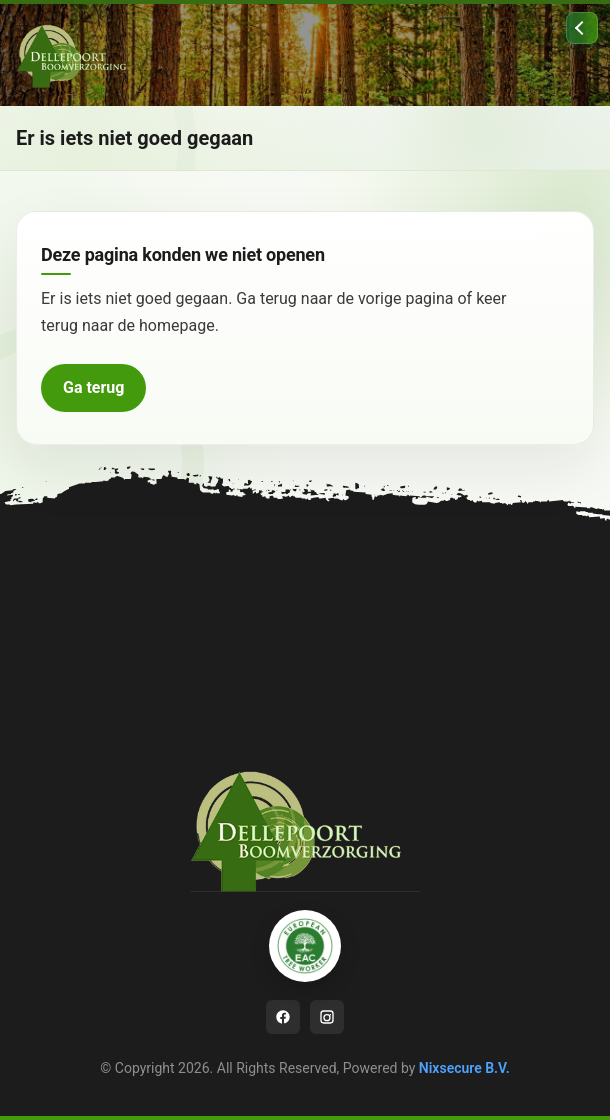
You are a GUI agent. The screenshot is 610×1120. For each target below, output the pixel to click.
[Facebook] (283, 1017)
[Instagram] (327, 1017)
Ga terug (93, 387)
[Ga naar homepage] (76, 55)
